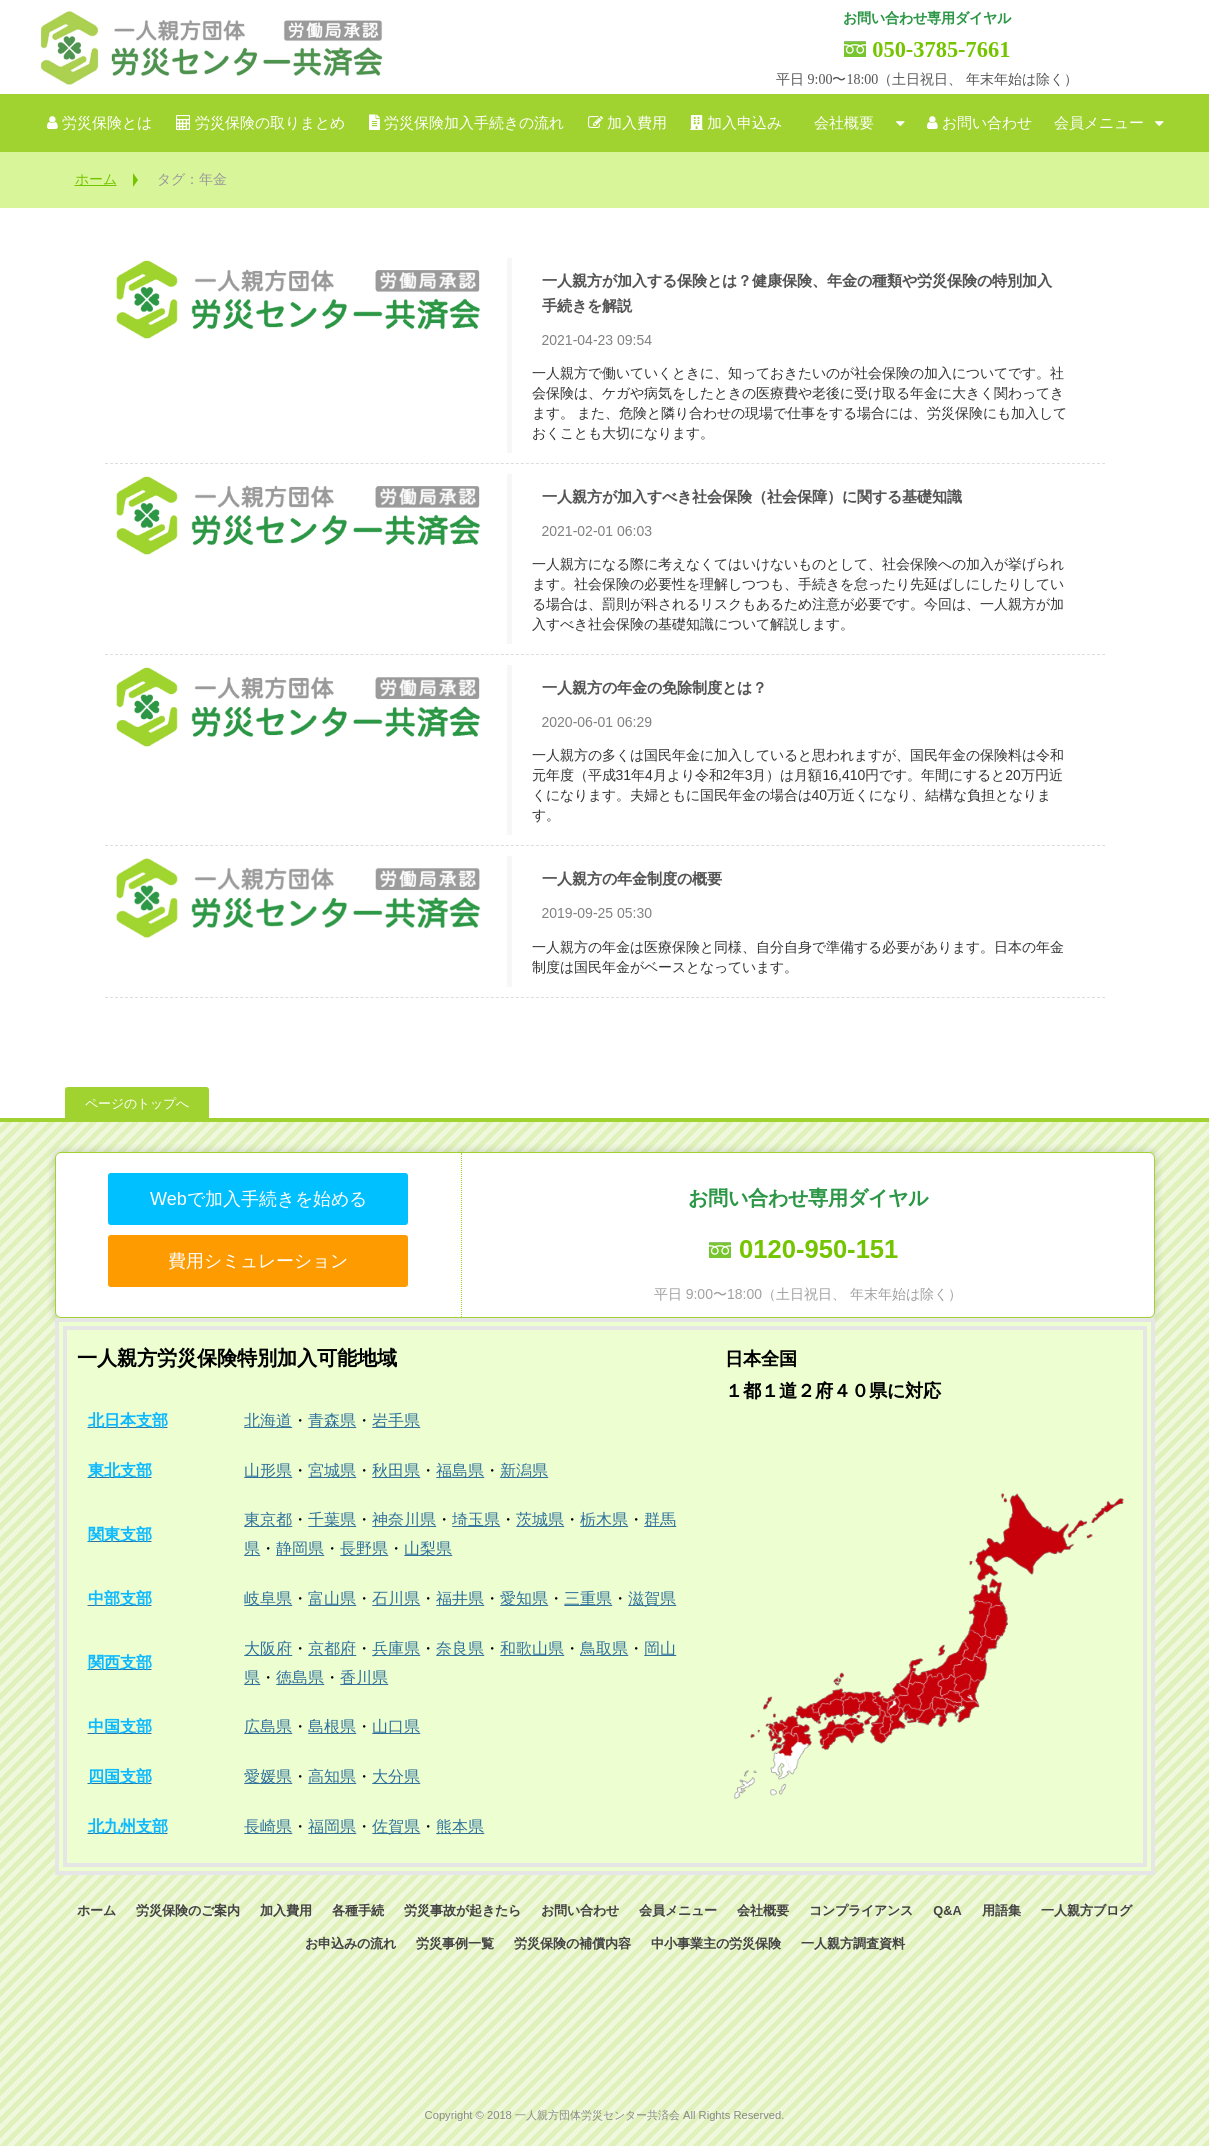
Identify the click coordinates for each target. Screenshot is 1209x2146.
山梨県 (428, 1548)
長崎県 (268, 1826)
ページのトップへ (137, 1103)
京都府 (332, 1648)
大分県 (396, 1776)
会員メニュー (1099, 123)
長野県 (364, 1548)
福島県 (460, 1470)
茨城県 (540, 1519)
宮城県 (332, 1470)
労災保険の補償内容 (572, 1943)
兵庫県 (396, 1648)
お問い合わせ (987, 123)
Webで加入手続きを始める (258, 1199)
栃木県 (604, 1519)
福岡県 (332, 1826)
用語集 (1001, 1910)
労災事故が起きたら (462, 1910)
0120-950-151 (818, 1249)
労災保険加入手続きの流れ (474, 123)
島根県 (332, 1726)
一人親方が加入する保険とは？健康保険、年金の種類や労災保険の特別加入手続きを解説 (797, 293)
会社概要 (844, 123)
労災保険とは (107, 123)
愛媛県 (268, 1776)
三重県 (588, 1598)
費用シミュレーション (258, 1261)
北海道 (268, 1420)
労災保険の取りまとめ (270, 123)
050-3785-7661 (941, 49)
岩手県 (396, 1420)
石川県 (396, 1598)
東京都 (268, 1519)
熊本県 (460, 1826)
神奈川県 (404, 1519)
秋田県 (396, 1470)
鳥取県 (604, 1648)
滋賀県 (652, 1598)
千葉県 (332, 1519)
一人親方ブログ (1086, 1910)
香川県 (364, 1677)
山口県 (396, 1726)
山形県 (268, 1470)
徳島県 (300, 1677)
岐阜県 (268, 1598)
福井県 (460, 1598)
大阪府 (268, 1648)
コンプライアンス (861, 1910)
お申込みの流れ (350, 1943)
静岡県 (300, 1548)
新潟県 (524, 1470)
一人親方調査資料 (853, 1943)
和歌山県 (532, 1648)
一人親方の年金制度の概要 (632, 878)
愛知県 (524, 1598)
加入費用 (637, 123)
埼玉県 (476, 1519)
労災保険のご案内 (188, 1910)
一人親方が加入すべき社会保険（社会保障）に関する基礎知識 (752, 496)
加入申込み (744, 123)
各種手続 (358, 1910)
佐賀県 (396, 1826)
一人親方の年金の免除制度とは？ (654, 687)
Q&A (947, 1910)
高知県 (332, 1776)
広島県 (268, 1726)
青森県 (332, 1420)
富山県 (332, 1598)
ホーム (96, 179)
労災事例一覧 (455, 1943)
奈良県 (460, 1648)
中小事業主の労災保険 (716, 1943)
